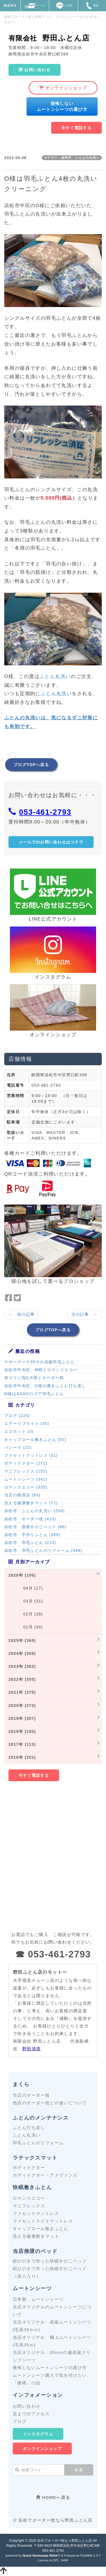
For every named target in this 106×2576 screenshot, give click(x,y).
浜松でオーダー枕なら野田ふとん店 (64, 2541)
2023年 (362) (22, 1666)
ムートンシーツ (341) (25, 1479)
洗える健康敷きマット (36, 2236)
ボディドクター (29, 2167)
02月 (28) (25, 1614)
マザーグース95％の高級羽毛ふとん (39, 1362)
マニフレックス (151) (25, 1471)
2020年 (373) (22, 1705)
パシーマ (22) (18, 1447)
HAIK (64, 2560)
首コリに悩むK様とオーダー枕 (34, 1377)
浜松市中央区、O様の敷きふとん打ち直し (45, 1386)
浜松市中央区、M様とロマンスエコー (40, 1370)
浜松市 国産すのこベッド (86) (35, 1527)
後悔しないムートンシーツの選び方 (50, 2367)
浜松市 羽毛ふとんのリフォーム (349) (43, 1550)
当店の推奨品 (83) (22, 1495)
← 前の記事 (21, 1314)
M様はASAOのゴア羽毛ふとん (34, 1393)
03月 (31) (25, 1601)
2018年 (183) (22, 1731)
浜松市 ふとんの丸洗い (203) (34, 1511)
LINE (63, 5)
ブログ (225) (17, 1415)
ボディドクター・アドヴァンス (45, 2175)
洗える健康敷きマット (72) (31, 1503)
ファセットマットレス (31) (31, 1455)
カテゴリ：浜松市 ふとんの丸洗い (72, 157)
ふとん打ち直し (29, 2127)
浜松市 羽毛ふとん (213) (30, 1542)
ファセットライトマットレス (43, 2221)
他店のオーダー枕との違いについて (50, 2102)
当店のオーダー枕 (31, 2095)
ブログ (20, 2421)
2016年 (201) (22, 1757)
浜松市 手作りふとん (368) (32, 1534)
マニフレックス (29, 2205)
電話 (92, 5)
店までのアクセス (31, 2413)
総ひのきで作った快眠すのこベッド (50, 2261)
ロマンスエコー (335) (25, 1487)
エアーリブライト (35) (26, 1423)
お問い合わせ (26, 2406)
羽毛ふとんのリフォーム (38, 2142)
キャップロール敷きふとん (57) (35, 1439)
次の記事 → (85, 1314)
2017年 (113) (22, 1744)
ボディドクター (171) (25, 1463)
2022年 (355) (22, 1679)
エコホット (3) (19, 1431)
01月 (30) (25, 1627)
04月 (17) (25, 1588)
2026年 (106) (22, 1575)
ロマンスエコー (29, 2198)
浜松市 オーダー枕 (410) (30, 1519)
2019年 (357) (22, 1718)
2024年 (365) (22, 1653)
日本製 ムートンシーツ (38, 2299)
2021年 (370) (22, 1692)
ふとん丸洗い (55, 676)
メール (34, 5)
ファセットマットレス (36, 2213)
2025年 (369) (22, 1640)
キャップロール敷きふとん (40, 2228)
